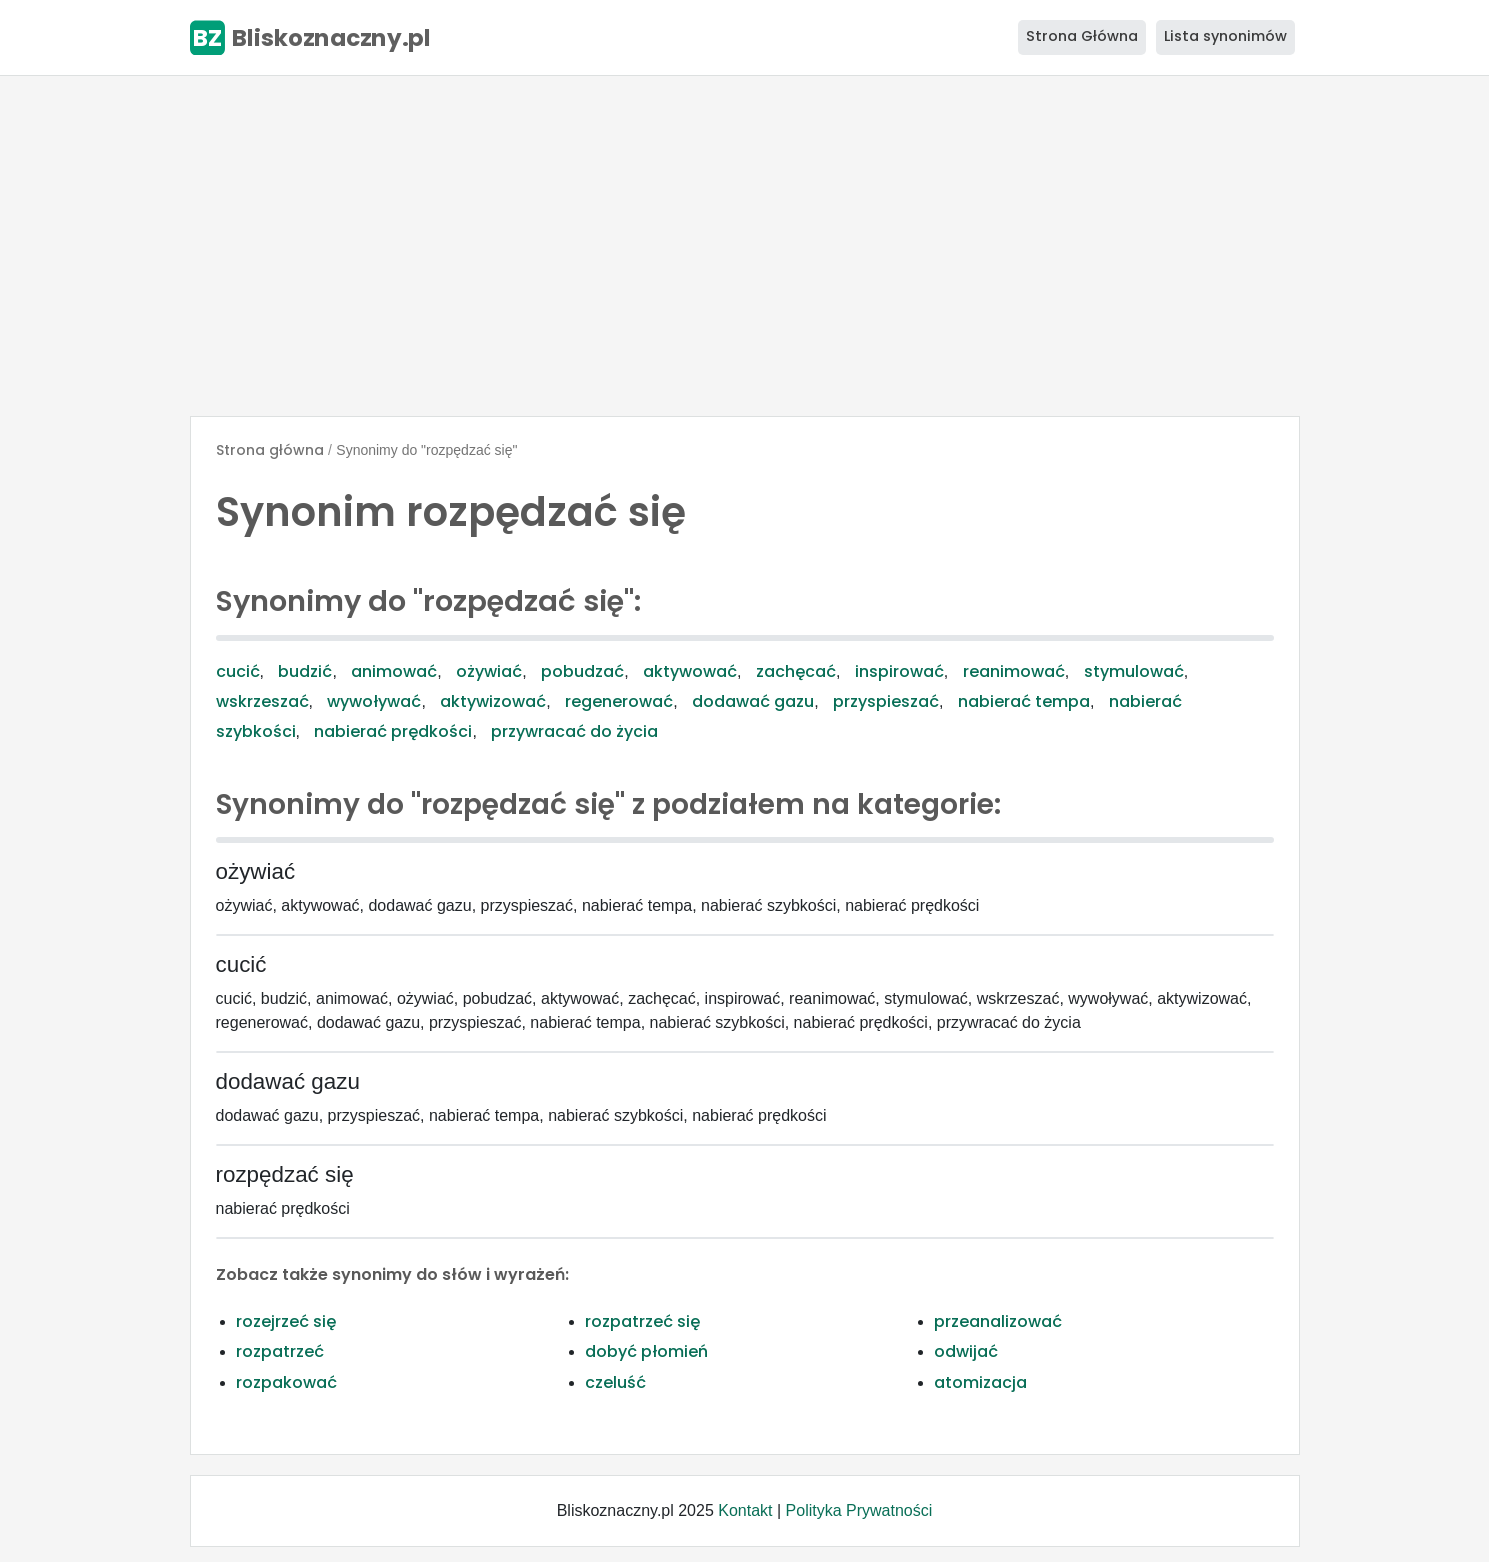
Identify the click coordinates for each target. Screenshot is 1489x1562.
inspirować (899, 671)
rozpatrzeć (280, 1351)
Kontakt (745, 1510)
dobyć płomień (646, 1351)
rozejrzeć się (286, 1321)
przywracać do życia (574, 731)
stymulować (1134, 671)
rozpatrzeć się (642, 1321)
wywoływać (374, 701)
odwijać (966, 1351)
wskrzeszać (262, 701)
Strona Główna (1082, 36)
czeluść (615, 1382)
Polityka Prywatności (859, 1510)
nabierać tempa (1024, 701)
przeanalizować (998, 1321)
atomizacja (980, 1382)
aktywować (690, 671)
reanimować (1014, 671)
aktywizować (493, 701)
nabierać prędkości (393, 731)
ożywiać (489, 671)
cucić (238, 671)
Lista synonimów (1225, 36)
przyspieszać (886, 701)
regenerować (619, 701)
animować (394, 671)
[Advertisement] (745, 246)
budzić (305, 671)
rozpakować (286, 1382)
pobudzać (582, 671)
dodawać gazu (753, 701)
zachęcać (796, 671)
